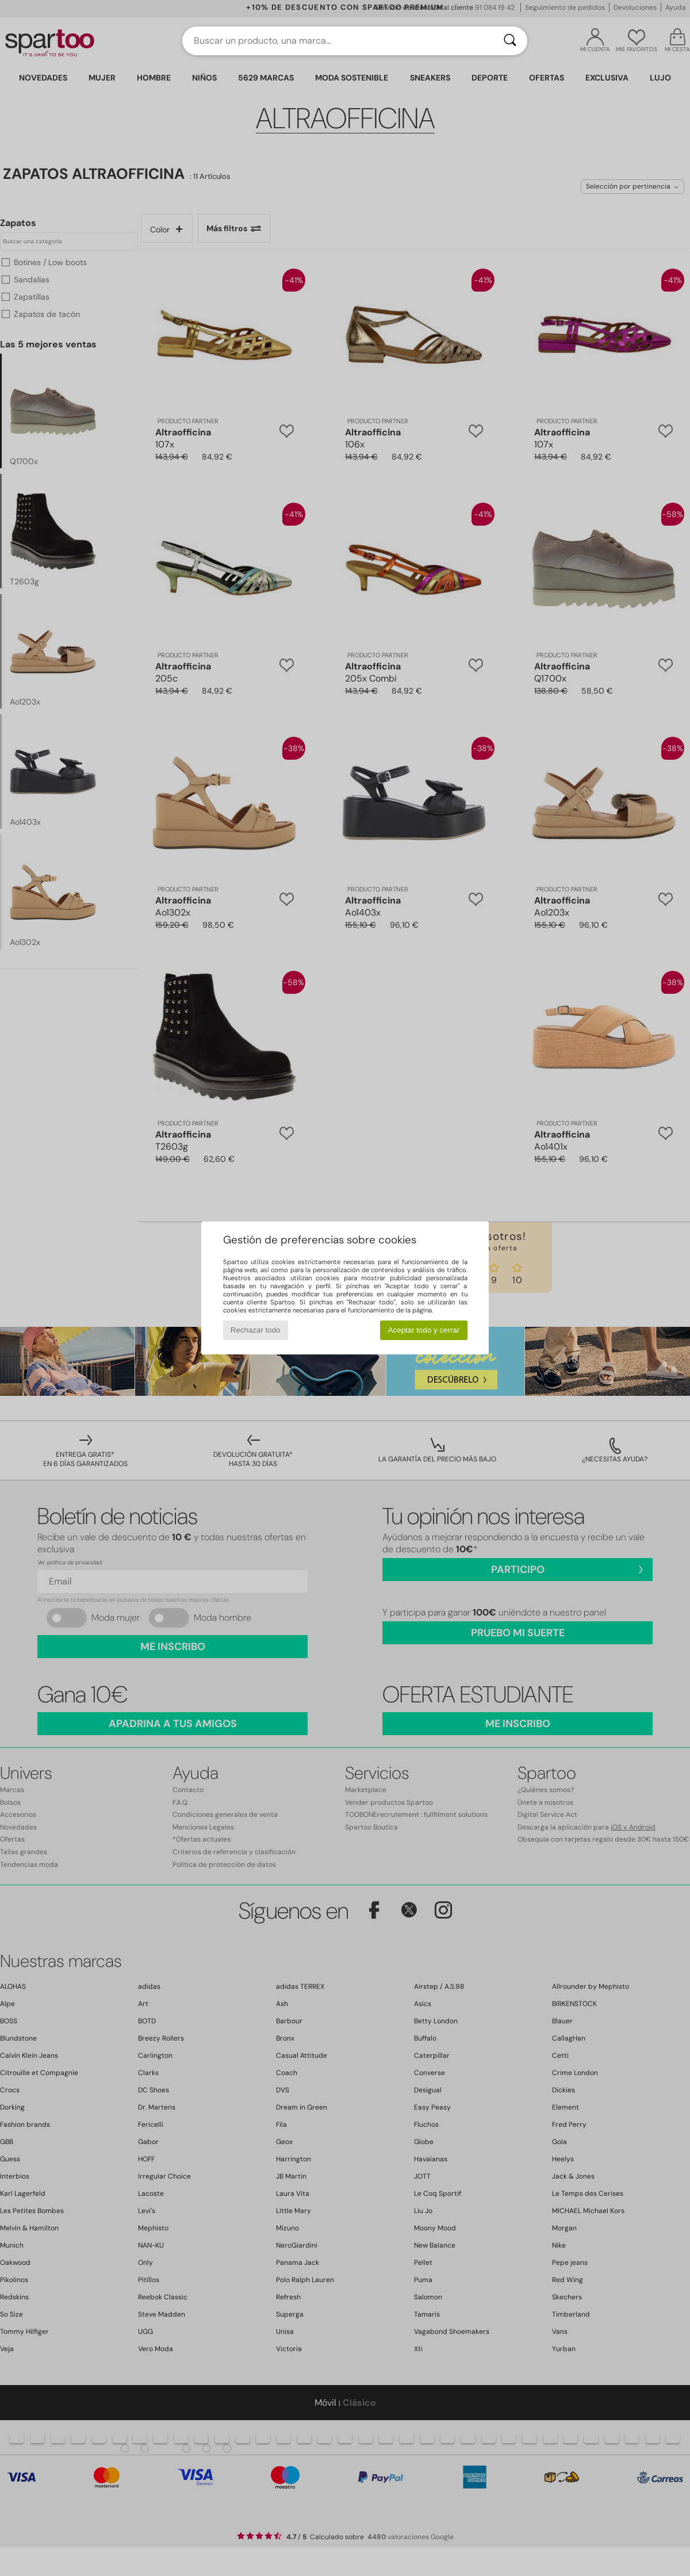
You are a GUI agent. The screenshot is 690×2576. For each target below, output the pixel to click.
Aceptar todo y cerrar (423, 1330)
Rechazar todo (256, 1330)
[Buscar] (510, 40)
